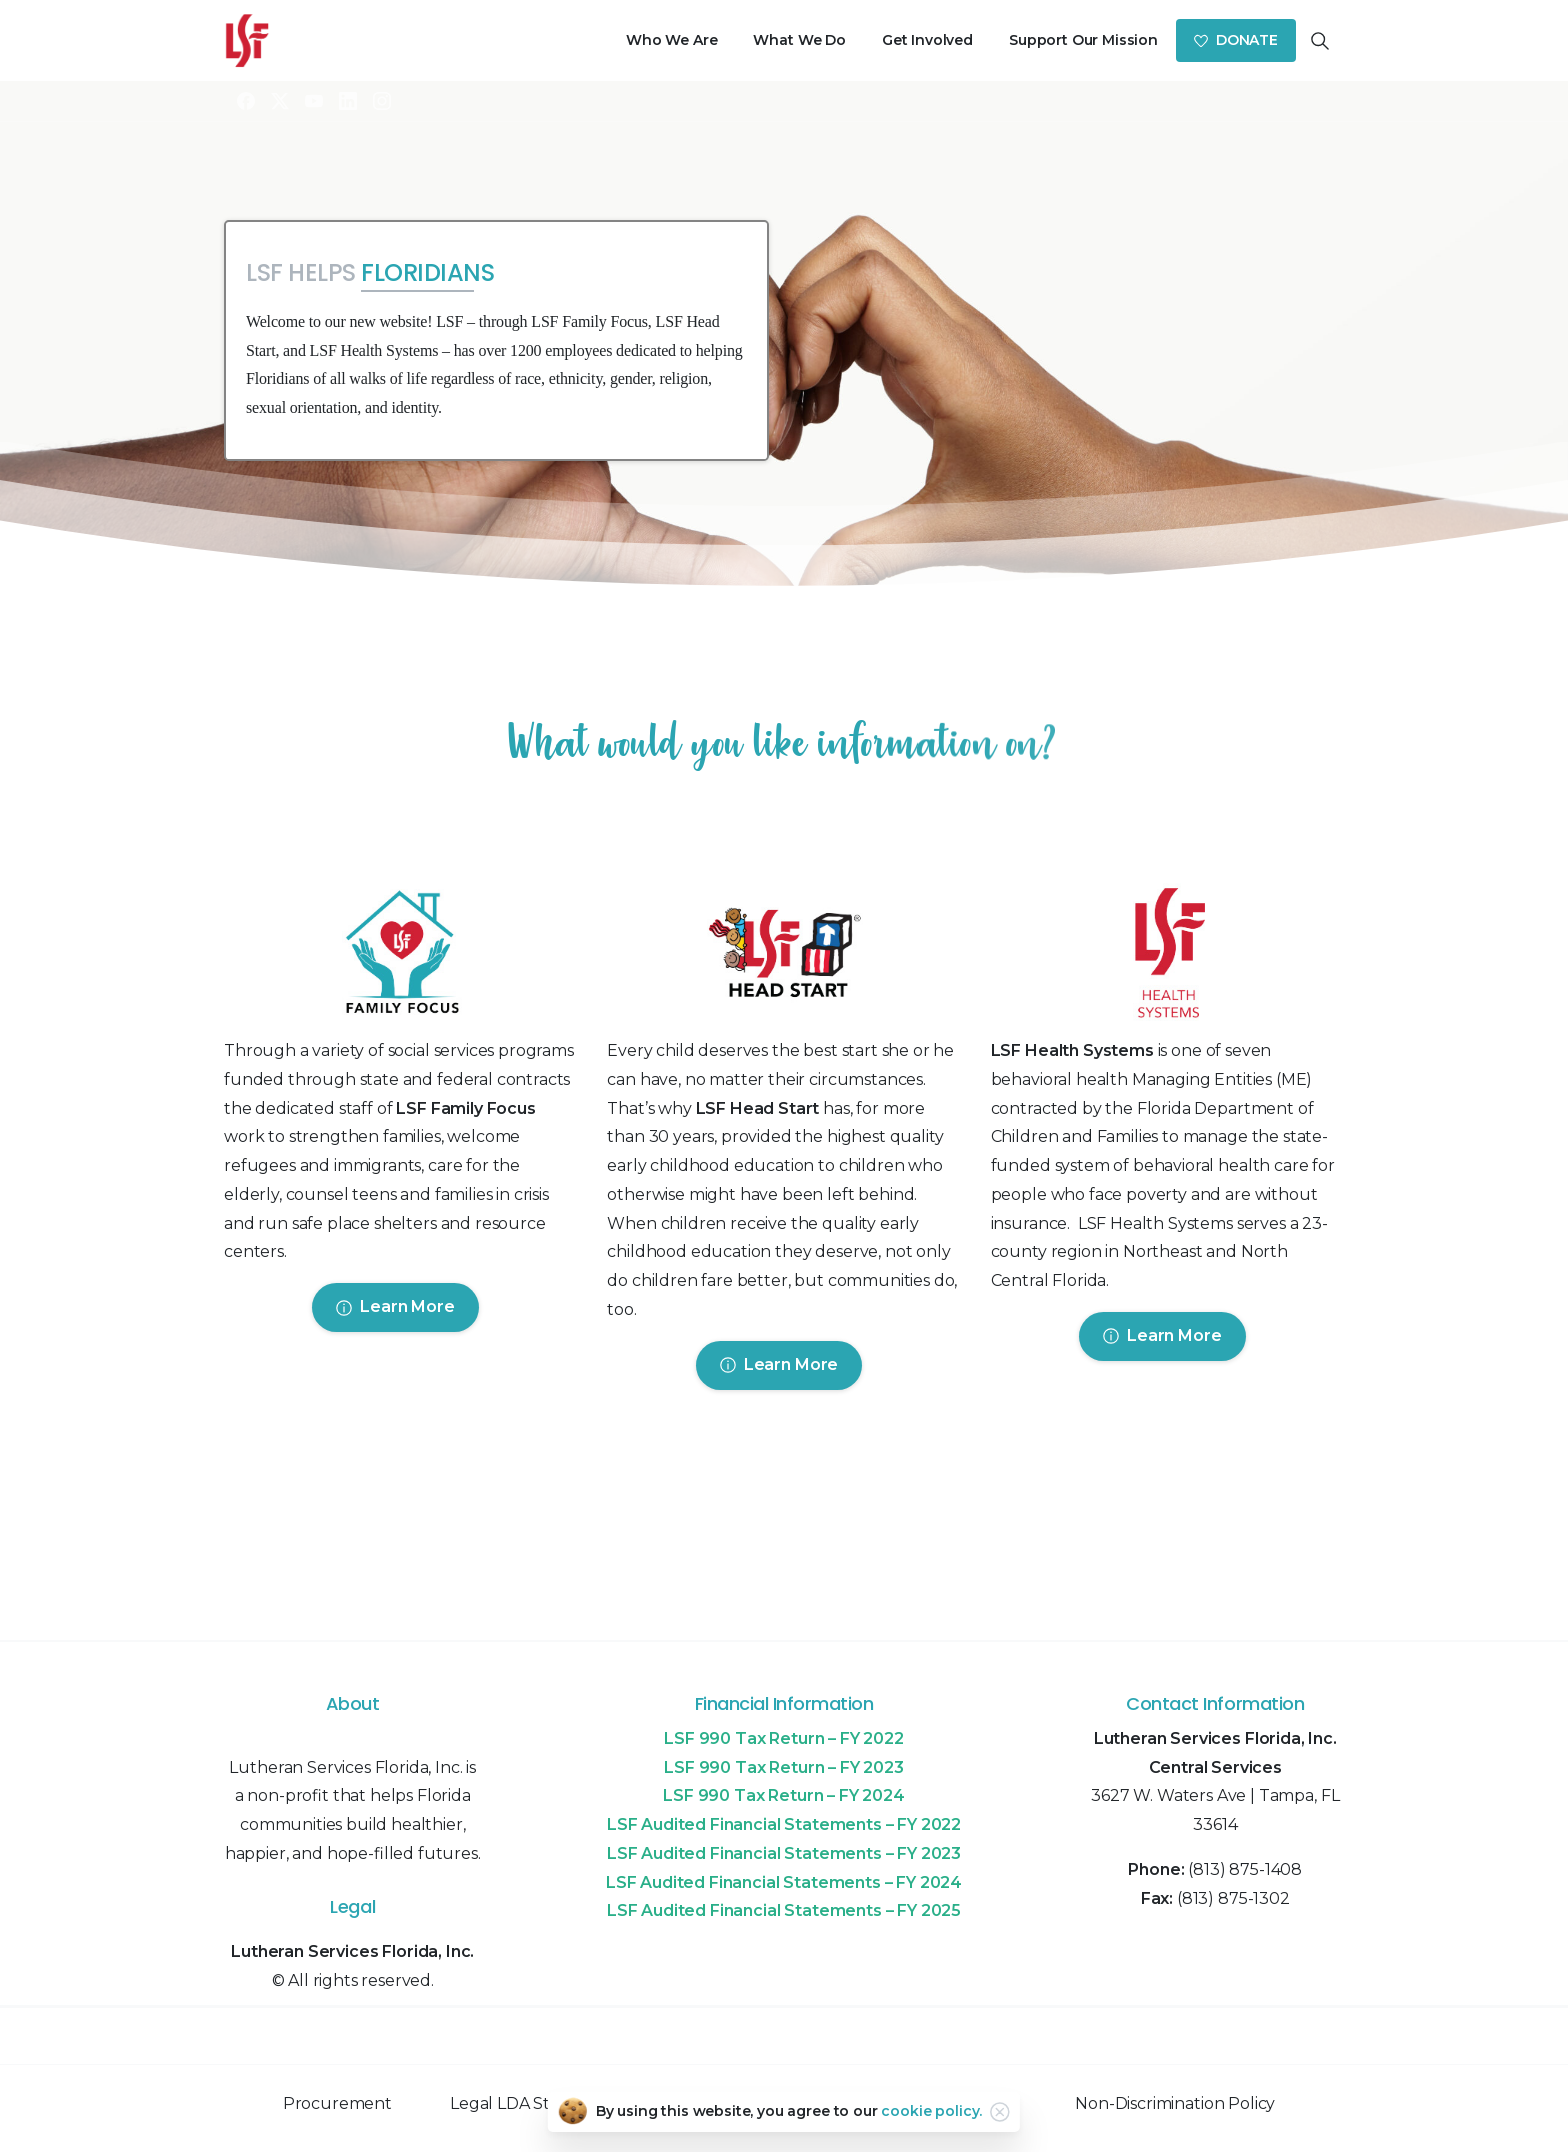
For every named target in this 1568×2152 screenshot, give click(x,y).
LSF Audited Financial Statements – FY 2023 (784, 1853)
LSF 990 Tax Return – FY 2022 (784, 1738)
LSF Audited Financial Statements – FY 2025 (784, 1910)
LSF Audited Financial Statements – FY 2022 (784, 1824)
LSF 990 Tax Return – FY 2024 (784, 1795)
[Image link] (400, 957)
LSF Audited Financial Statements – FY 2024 (784, 1882)
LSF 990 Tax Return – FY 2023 (784, 1767)
